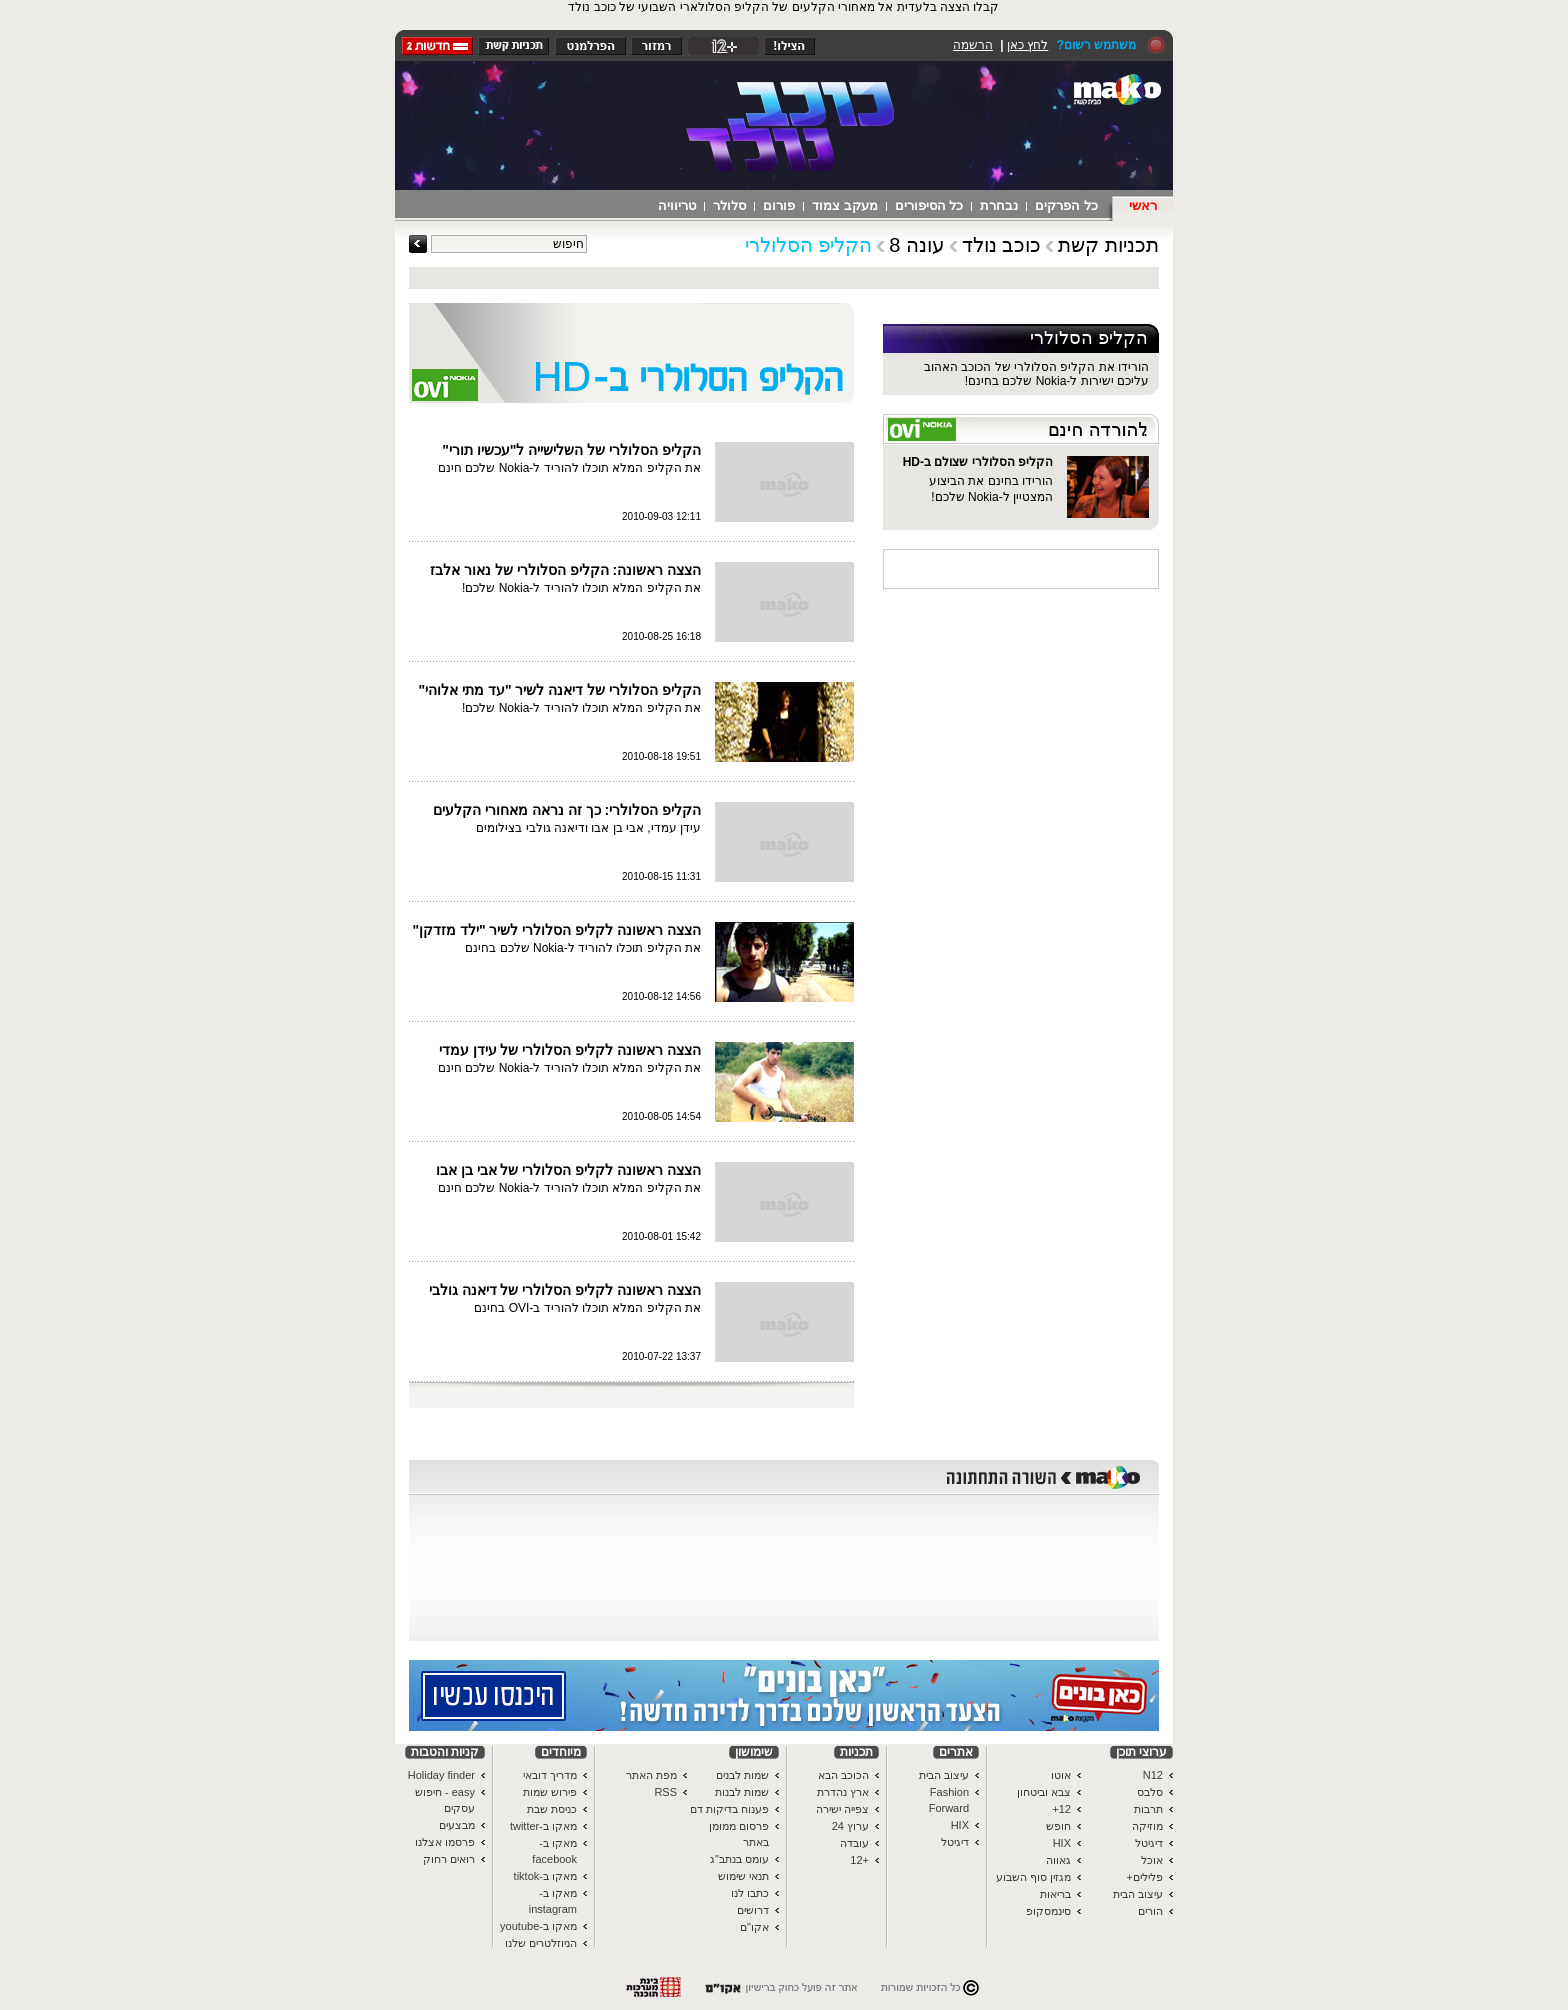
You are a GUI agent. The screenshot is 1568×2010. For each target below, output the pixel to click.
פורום (779, 205)
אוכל (1152, 1860)
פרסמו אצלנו (445, 1842)
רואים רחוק (449, 1859)
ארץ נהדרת (843, 1792)
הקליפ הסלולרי (809, 245)
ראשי (1143, 205)
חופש (1058, 1826)
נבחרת (999, 205)
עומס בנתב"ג (739, 1859)
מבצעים (457, 1825)
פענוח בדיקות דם (729, 1809)
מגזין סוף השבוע (1033, 1877)
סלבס (1150, 1792)
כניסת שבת (552, 1809)
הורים (1150, 1911)
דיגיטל (1149, 1843)
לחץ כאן (1027, 45)
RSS (665, 1792)
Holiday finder (441, 1775)
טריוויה (677, 205)
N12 (1153, 1775)
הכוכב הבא (843, 1775)
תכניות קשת (1108, 245)
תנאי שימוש (743, 1876)
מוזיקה (1147, 1826)
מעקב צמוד (845, 205)
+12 (859, 1860)
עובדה (854, 1843)
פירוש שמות (550, 1792)
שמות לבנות (742, 1792)
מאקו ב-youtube (538, 1926)
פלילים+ (1145, 1877)
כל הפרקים (1066, 205)
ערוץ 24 (850, 1826)
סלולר (729, 205)
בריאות (1055, 1894)
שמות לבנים (742, 1775)
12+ (1061, 1809)
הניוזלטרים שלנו (541, 1943)
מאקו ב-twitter (543, 1826)
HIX (1062, 1843)
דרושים (753, 1910)
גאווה (1058, 1860)
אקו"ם (754, 1927)
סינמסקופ (1048, 1911)
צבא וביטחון (1044, 1792)
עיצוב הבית (1138, 1894)
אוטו (1061, 1775)
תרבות (1148, 1809)
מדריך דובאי (550, 1775)
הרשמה (973, 45)
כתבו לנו (750, 1893)
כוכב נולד (1002, 245)
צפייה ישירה (842, 1809)
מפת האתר (651, 1775)
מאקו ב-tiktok (545, 1876)
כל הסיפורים (929, 205)
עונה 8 (917, 245)
